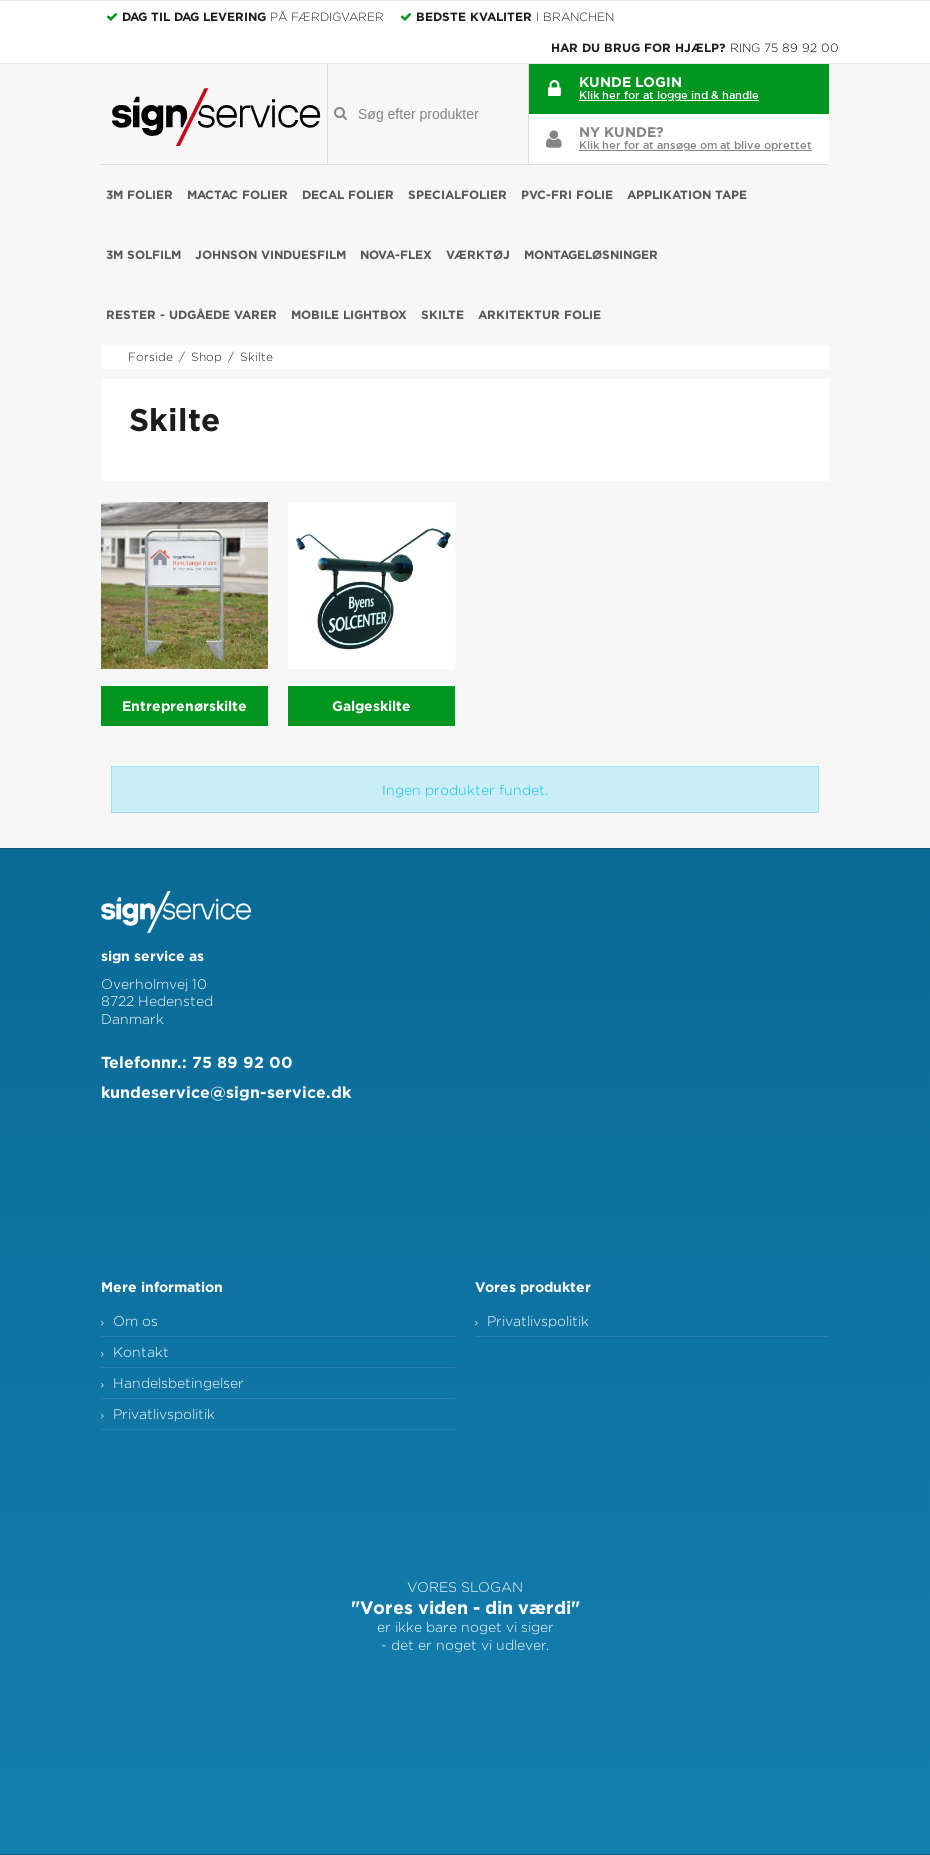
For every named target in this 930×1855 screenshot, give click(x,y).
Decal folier (348, 194)
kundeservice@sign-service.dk (226, 1092)
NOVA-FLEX (396, 254)
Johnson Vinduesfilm (270, 254)
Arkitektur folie (539, 314)
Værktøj (478, 254)
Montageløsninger (591, 254)
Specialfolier (457, 194)
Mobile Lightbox (349, 314)
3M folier (139, 194)
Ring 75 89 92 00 (784, 47)
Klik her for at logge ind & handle (669, 94)
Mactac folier (237, 194)
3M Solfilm (143, 254)
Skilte (442, 314)
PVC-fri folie (567, 194)
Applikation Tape (687, 194)
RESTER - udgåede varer (191, 314)
